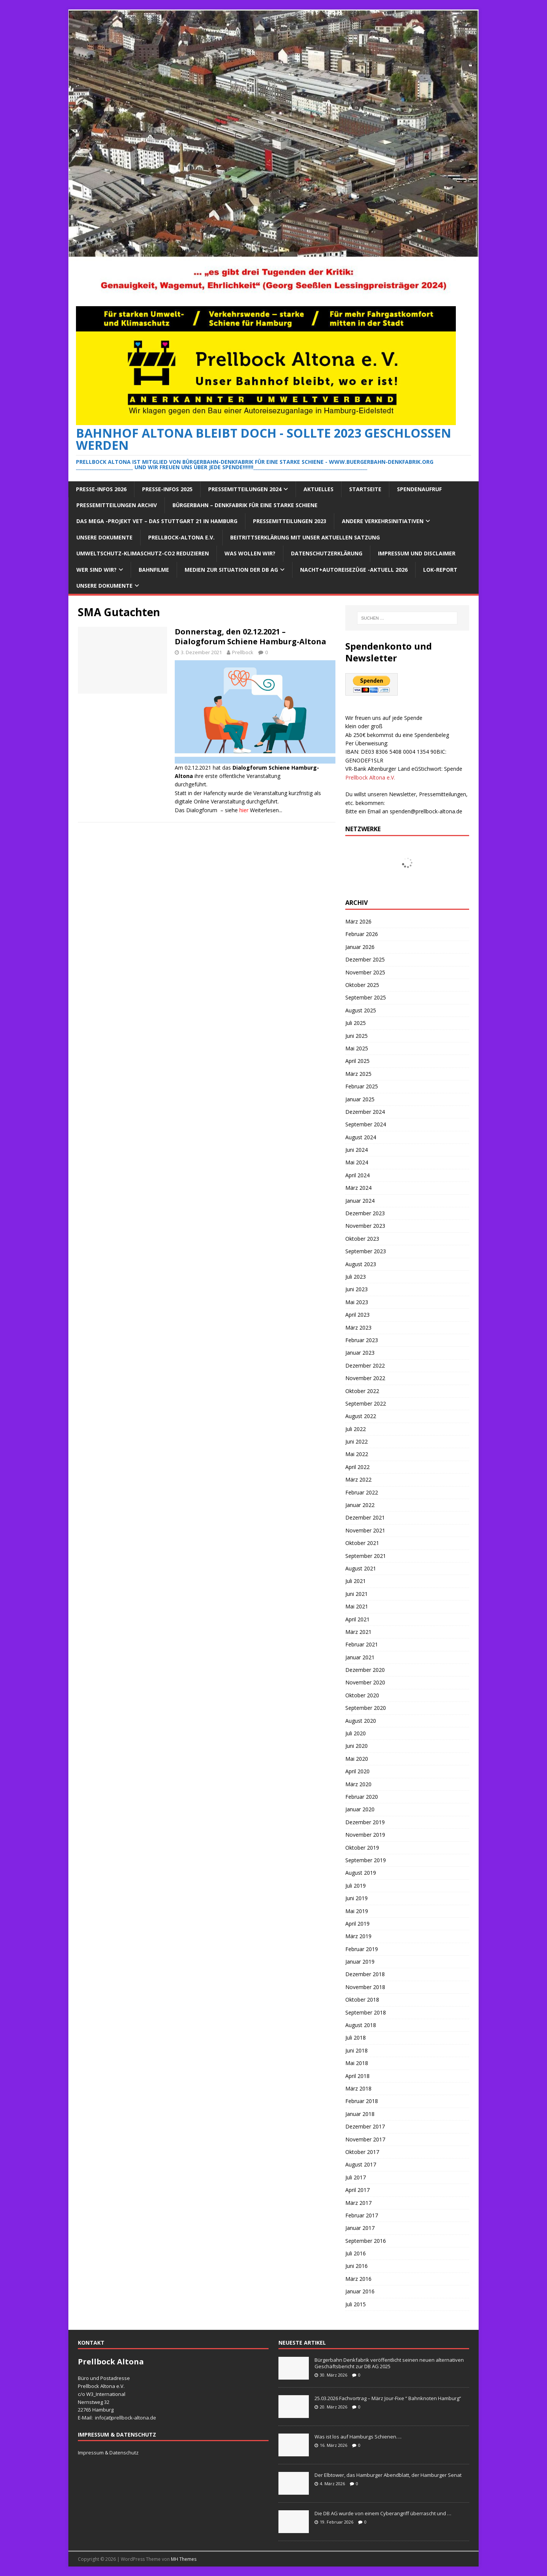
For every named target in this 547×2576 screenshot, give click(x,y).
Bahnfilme (154, 569)
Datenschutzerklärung (326, 553)
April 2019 (357, 1923)
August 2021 (360, 1568)
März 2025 (358, 1073)
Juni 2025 (356, 1035)
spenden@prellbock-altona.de (426, 811)
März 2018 (358, 2088)
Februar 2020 (361, 1796)
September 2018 (365, 2012)
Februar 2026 (361, 934)
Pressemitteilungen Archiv (116, 505)
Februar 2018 (361, 2101)
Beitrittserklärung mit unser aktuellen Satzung (305, 537)
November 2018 (365, 1987)
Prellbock (242, 652)
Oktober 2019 (362, 1847)
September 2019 (365, 1860)
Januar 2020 (360, 1809)
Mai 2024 (356, 1162)
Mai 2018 (356, 2063)
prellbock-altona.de (133, 2417)
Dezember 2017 (365, 2126)
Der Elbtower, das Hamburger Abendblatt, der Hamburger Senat (388, 2475)
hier (243, 810)
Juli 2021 (355, 1581)
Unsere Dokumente (104, 537)
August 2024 (360, 1137)
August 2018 (360, 2025)
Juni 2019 (356, 1898)
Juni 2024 (356, 1149)
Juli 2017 (355, 2177)
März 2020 (358, 1784)
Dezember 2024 (365, 1111)
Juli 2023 (355, 1276)
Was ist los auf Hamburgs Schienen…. (358, 2436)
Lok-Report (440, 569)
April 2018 (357, 2075)
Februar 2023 (361, 1340)
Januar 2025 (360, 1099)
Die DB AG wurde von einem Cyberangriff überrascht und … (383, 2513)
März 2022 (358, 1479)
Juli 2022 (355, 1429)
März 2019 (358, 1936)
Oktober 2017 (362, 2151)
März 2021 (358, 1631)
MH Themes (183, 2559)
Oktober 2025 (362, 984)
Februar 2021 (361, 1644)
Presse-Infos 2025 (167, 489)
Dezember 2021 (365, 1517)
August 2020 (360, 1720)
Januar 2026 (360, 946)
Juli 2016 (355, 2253)
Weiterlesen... (266, 810)
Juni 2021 (356, 1593)
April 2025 (357, 1060)
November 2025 (365, 972)
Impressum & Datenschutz (108, 2452)
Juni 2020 (356, 1745)
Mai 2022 (356, 1454)
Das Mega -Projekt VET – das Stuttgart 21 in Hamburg (156, 521)
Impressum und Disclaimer (416, 553)
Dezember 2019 (365, 1822)
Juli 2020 (355, 1733)
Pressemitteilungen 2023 (289, 521)
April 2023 (357, 1314)
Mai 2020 (356, 1758)
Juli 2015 (355, 2304)
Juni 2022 (356, 1441)
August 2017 (360, 2164)
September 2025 (365, 997)
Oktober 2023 (362, 1238)
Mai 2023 (356, 1302)
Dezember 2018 (365, 1974)
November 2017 (365, 2139)
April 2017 (357, 2189)
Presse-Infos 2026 (101, 489)
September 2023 (365, 1251)
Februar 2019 (361, 1949)
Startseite (365, 489)
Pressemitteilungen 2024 (244, 489)
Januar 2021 (360, 1657)
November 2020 (365, 1682)
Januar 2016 (360, 2291)
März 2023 (358, 1327)
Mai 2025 (356, 1048)
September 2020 (365, 1707)
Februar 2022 (361, 1492)
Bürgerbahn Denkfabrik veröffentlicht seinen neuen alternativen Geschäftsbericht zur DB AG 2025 (389, 2363)
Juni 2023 (356, 1289)
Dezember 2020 (365, 1669)
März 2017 (358, 2202)
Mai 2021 (356, 1606)
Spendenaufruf (419, 489)
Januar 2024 (360, 1200)
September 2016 (365, 2240)
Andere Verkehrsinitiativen (383, 521)
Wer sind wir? (96, 569)
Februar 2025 (361, 1086)
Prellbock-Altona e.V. (181, 537)
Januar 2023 (360, 1352)
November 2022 (365, 1378)
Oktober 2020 (362, 1695)
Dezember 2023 (365, 1213)
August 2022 (360, 1416)
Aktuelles (319, 489)
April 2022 (357, 1467)
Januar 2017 (360, 2227)
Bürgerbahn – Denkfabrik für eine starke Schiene (245, 505)
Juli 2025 (355, 1022)
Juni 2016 (356, 2265)
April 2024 (357, 1175)
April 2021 (357, 1619)
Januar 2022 (360, 1505)
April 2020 (357, 1771)
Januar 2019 (360, 1961)
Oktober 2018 (362, 1999)
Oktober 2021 (362, 1543)
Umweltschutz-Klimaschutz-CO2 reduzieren (142, 553)
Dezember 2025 (365, 959)
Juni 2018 (356, 2050)
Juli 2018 (355, 2037)
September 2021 (365, 1555)
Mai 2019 (356, 1911)
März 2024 (358, 1187)
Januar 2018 (360, 2113)
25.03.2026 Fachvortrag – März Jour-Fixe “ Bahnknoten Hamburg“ (388, 2398)
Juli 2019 (355, 1885)
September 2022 (365, 1403)
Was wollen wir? (249, 553)
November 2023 (365, 1225)
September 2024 (365, 1124)
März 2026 (358, 921)
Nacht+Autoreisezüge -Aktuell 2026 (354, 569)
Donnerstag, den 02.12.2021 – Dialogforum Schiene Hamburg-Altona (250, 636)
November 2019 (365, 1834)
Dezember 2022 (365, 1365)
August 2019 (360, 1872)
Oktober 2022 (362, 1391)
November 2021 (365, 1530)
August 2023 (360, 1264)
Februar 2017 (361, 2215)
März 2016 (358, 2278)
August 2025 (360, 1010)
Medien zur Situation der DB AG (231, 569)
